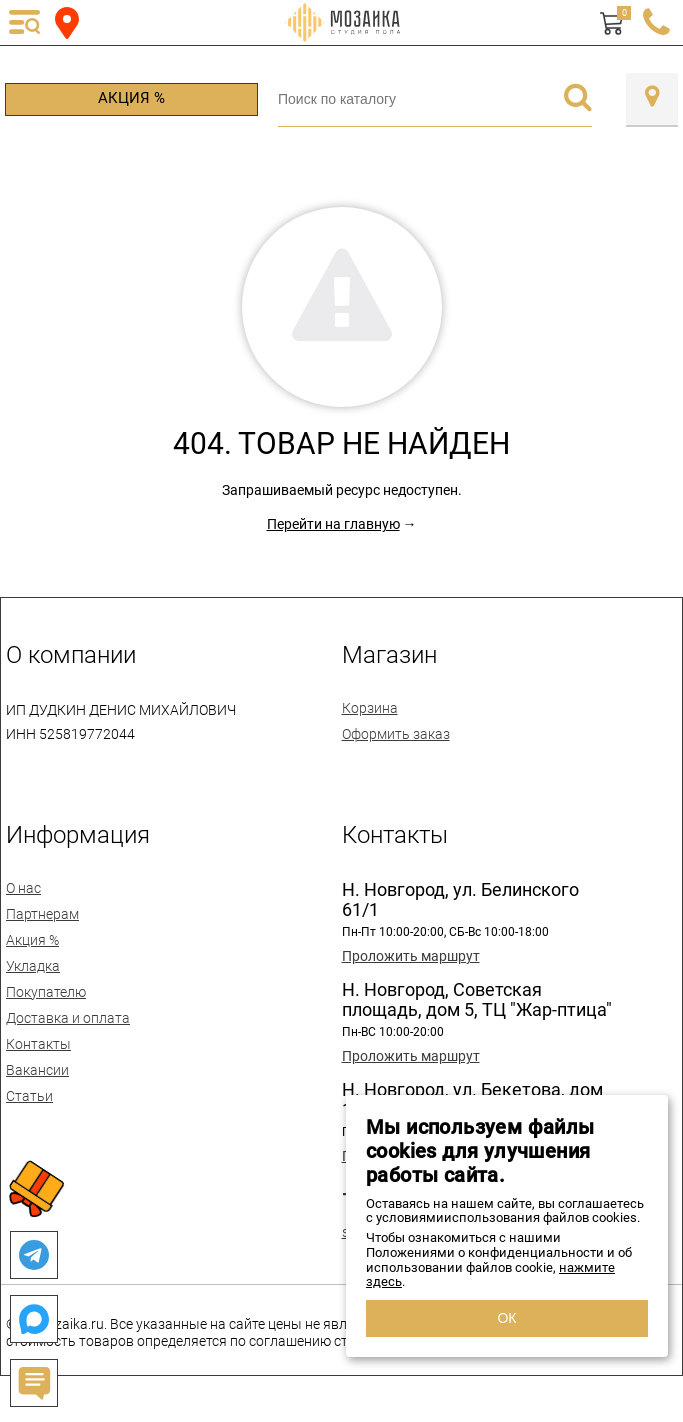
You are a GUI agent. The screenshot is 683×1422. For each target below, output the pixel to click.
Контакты (38, 1044)
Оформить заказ (396, 734)
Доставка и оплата (68, 1018)
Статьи (29, 1096)
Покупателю (46, 992)
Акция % (131, 98)
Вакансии (37, 1070)
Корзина (370, 708)
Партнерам (42, 914)
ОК (506, 1318)
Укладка (33, 966)
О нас (23, 888)
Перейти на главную (333, 524)
